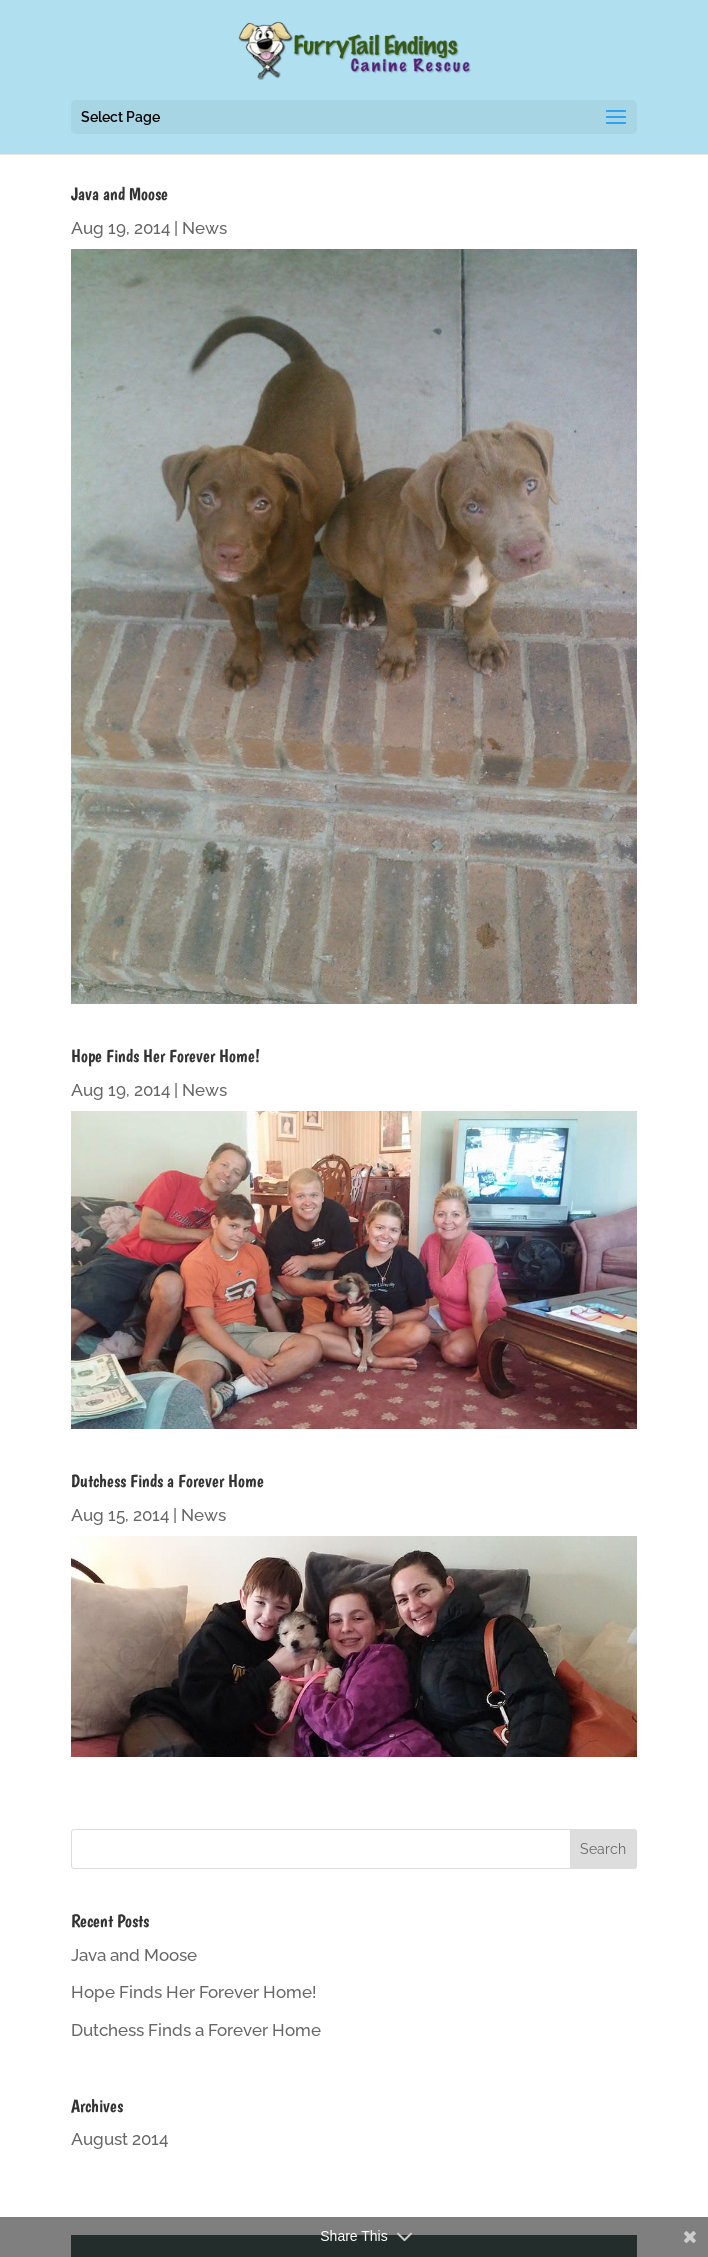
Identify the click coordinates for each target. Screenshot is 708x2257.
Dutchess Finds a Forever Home (167, 1480)
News (204, 228)
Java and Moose (119, 193)
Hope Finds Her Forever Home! (165, 1055)
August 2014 (119, 2139)
